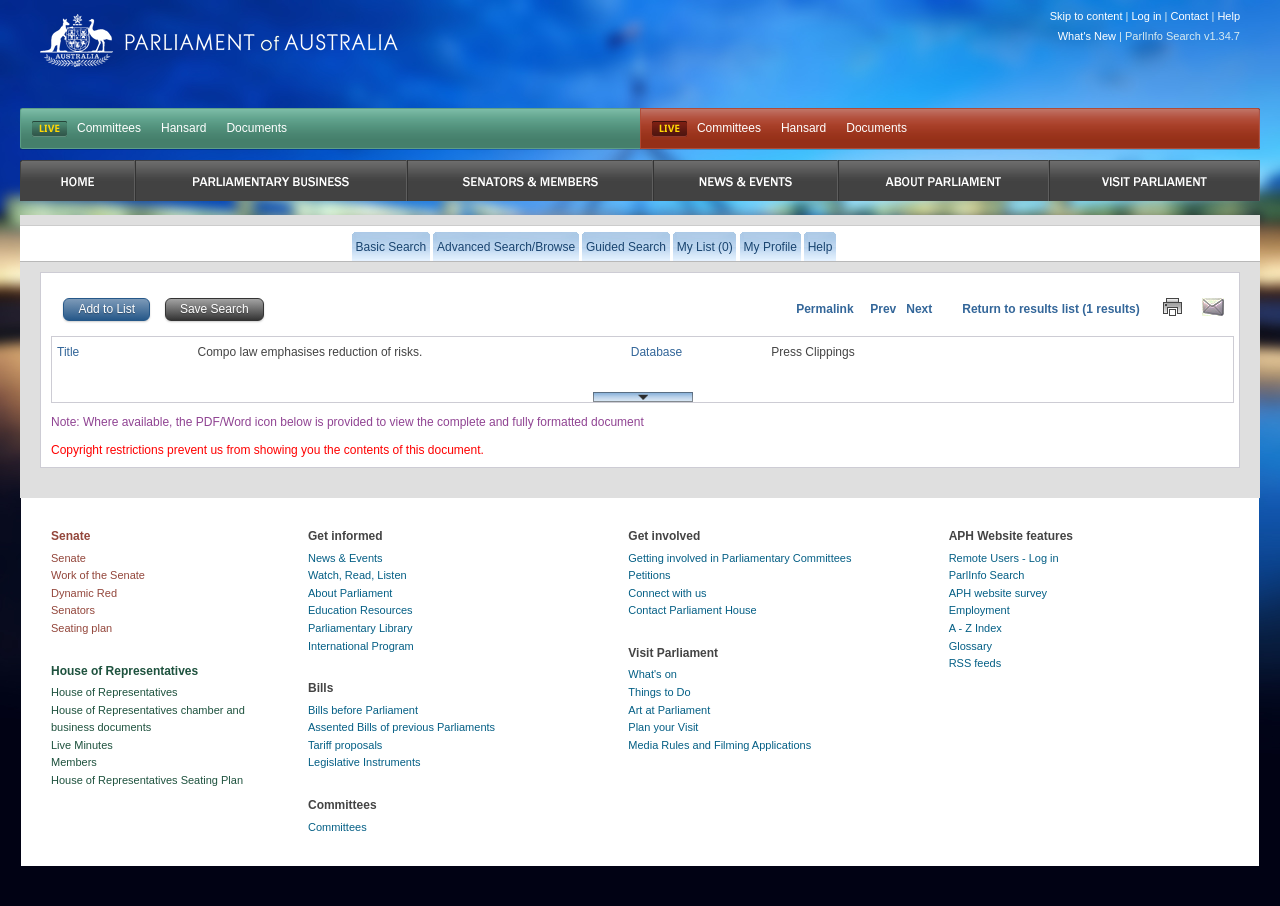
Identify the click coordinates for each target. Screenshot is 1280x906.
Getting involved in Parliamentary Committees (739, 558)
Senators (73, 610)
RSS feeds (975, 663)
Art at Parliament (669, 710)
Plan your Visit (663, 727)
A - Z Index (975, 628)
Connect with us (667, 593)
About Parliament (350, 593)
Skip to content (1086, 16)
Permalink (824, 309)
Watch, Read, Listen (357, 575)
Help (1228, 16)
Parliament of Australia (219, 40)
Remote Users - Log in (1004, 558)
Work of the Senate (98, 575)
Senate (68, 558)
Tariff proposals (345, 745)
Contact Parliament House (692, 610)
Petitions (649, 575)
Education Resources (360, 610)
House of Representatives (114, 692)
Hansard (183, 128)
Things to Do (659, 692)
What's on (652, 674)
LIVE (49, 129)
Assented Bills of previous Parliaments (401, 727)
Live (669, 129)
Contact (1189, 16)
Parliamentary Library (360, 628)
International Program (361, 646)
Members (74, 762)
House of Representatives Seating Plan (147, 780)
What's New (1087, 36)
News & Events (345, 558)
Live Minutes (82, 745)
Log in (1147, 16)
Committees (109, 128)
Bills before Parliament (363, 710)
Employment (979, 610)
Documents (256, 128)
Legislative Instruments (364, 762)
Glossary (970, 646)
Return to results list (1020, 309)
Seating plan (81, 628)
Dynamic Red (84, 593)
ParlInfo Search (987, 575)
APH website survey (998, 593)
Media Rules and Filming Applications (719, 745)
